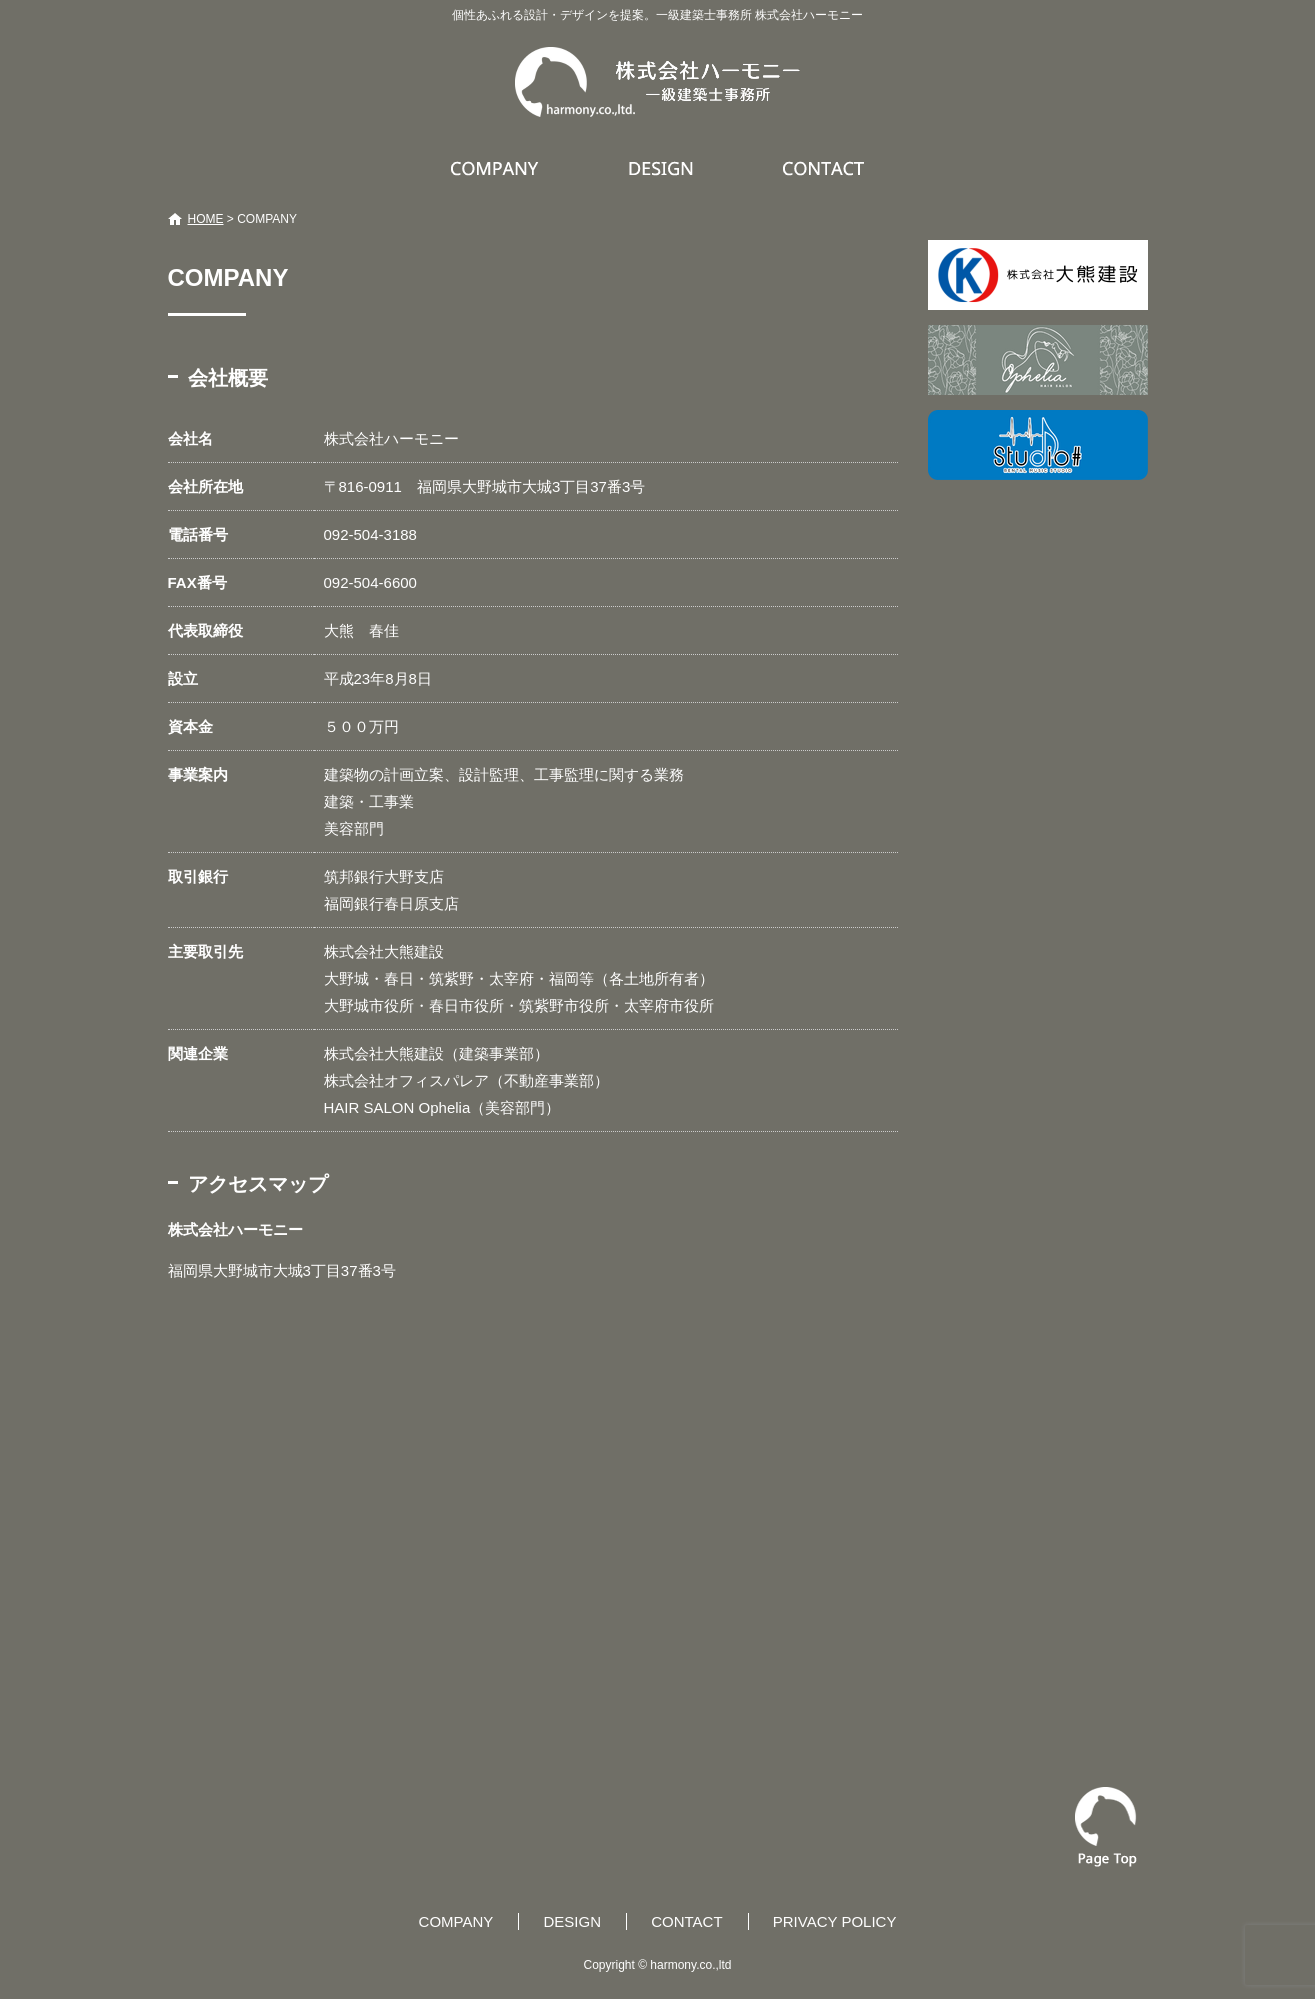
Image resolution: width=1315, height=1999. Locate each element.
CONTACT (824, 168)
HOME (206, 219)
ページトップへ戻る (1106, 1827)
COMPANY (497, 168)
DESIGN (663, 168)
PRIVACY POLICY (835, 1921)
